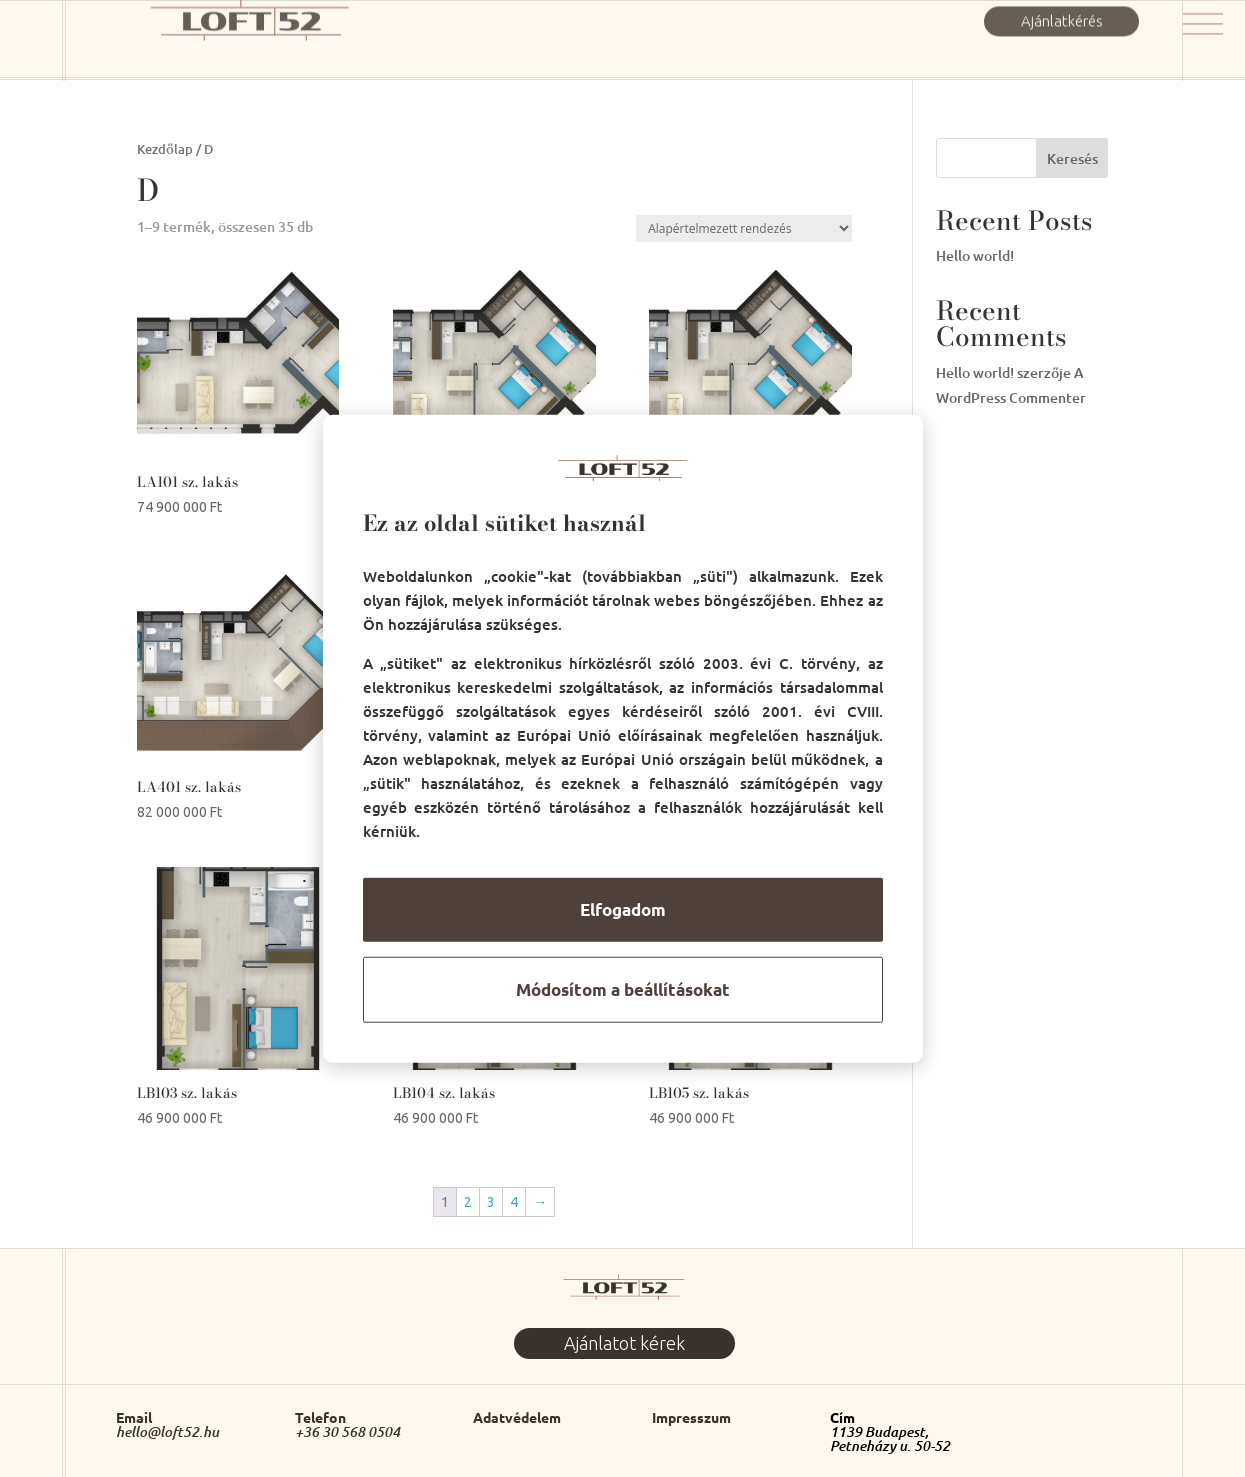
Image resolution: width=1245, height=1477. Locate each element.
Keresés (1072, 158)
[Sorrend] (744, 228)
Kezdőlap (165, 149)
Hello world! (975, 255)
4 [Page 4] (514, 1202)
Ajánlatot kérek (624, 1343)
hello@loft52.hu (167, 1432)
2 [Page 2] (468, 1202)
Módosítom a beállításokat (623, 989)
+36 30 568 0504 (347, 1432)
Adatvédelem (517, 1417)
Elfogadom (623, 909)
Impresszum (691, 1417)
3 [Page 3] (491, 1202)
